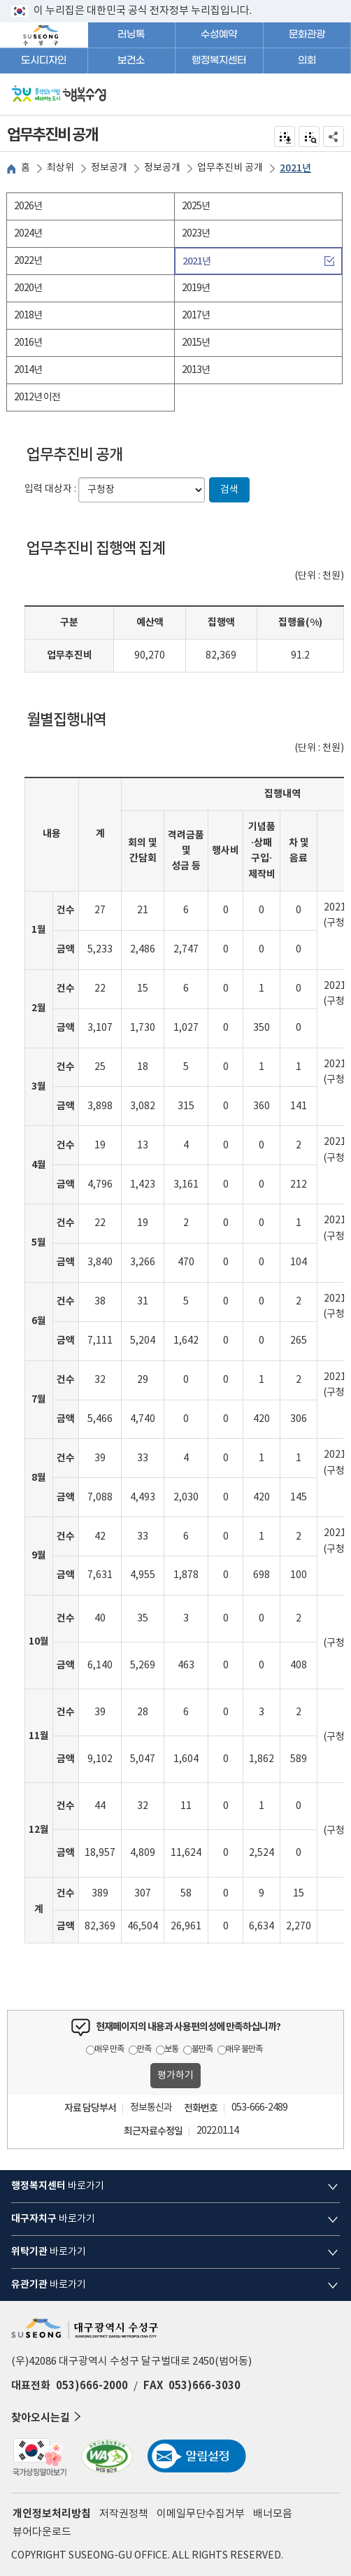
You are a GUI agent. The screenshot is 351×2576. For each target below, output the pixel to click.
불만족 (202, 2049)
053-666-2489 (259, 2107)
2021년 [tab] (196, 261)
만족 (144, 2049)
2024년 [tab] (28, 233)
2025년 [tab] (196, 206)
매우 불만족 (244, 2049)
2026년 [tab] (28, 206)
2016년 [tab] (28, 343)
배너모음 (272, 2514)
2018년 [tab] (28, 315)
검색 (229, 489)
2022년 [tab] (28, 261)
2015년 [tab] (196, 343)
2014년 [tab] (28, 370)
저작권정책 (123, 2514)
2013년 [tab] (196, 370)
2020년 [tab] (28, 288)
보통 (171, 2049)
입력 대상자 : (50, 489)
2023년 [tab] (196, 233)
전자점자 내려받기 (285, 136)
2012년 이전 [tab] (37, 397)
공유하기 (334, 136)
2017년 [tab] (196, 315)
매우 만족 (109, 2049)
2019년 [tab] (196, 288)
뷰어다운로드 (42, 2532)
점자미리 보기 (309, 136)
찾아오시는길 (47, 2416)
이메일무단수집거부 (201, 2514)
